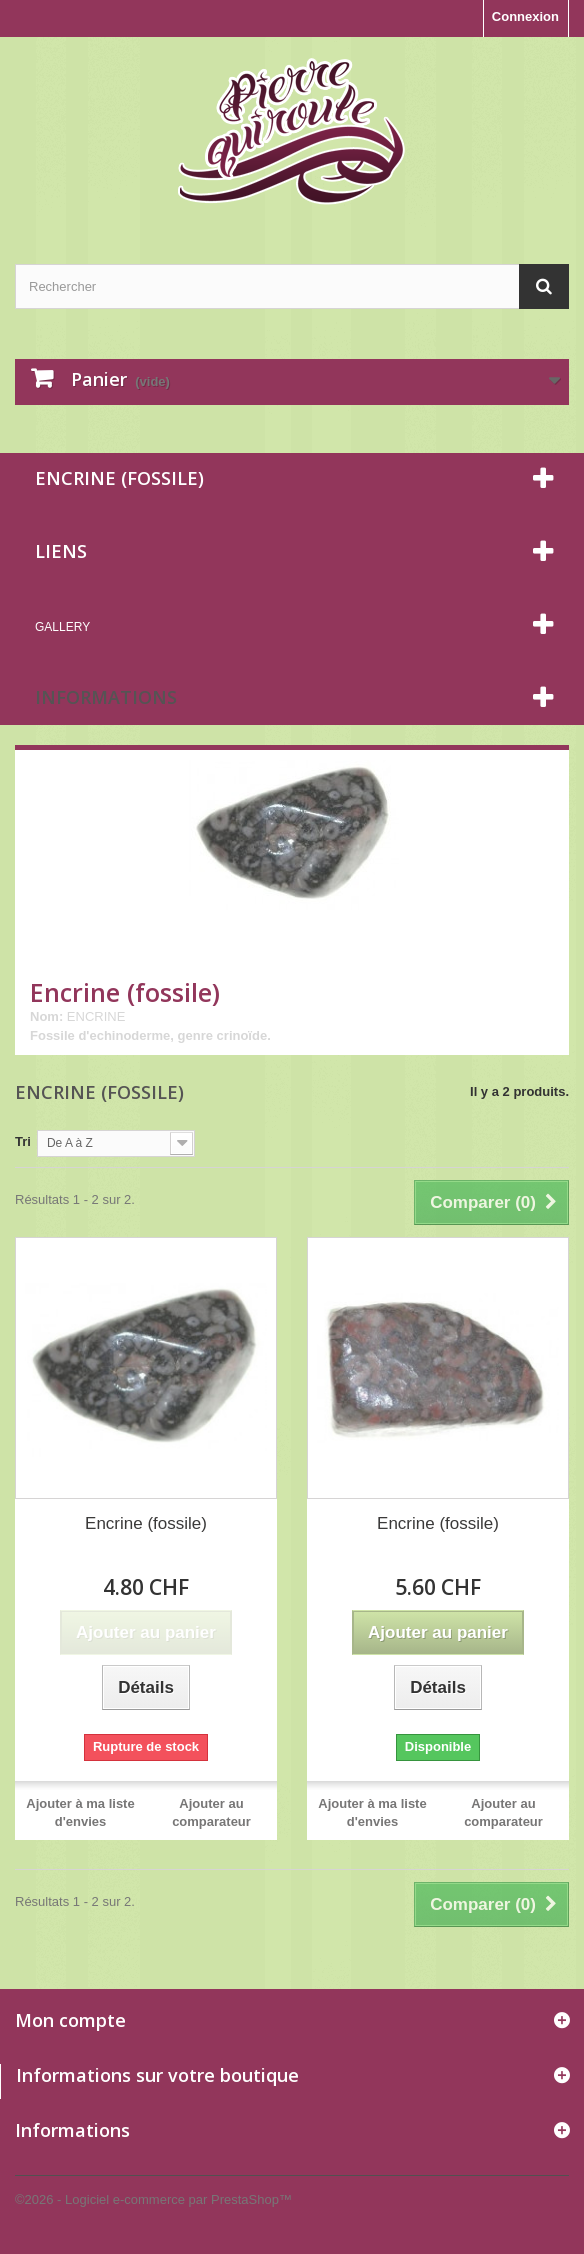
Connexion (525, 16)
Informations (106, 697)
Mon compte (70, 2020)
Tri (23, 1141)
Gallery (62, 627)
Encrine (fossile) (146, 1523)
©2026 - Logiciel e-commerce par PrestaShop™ (153, 2199)
